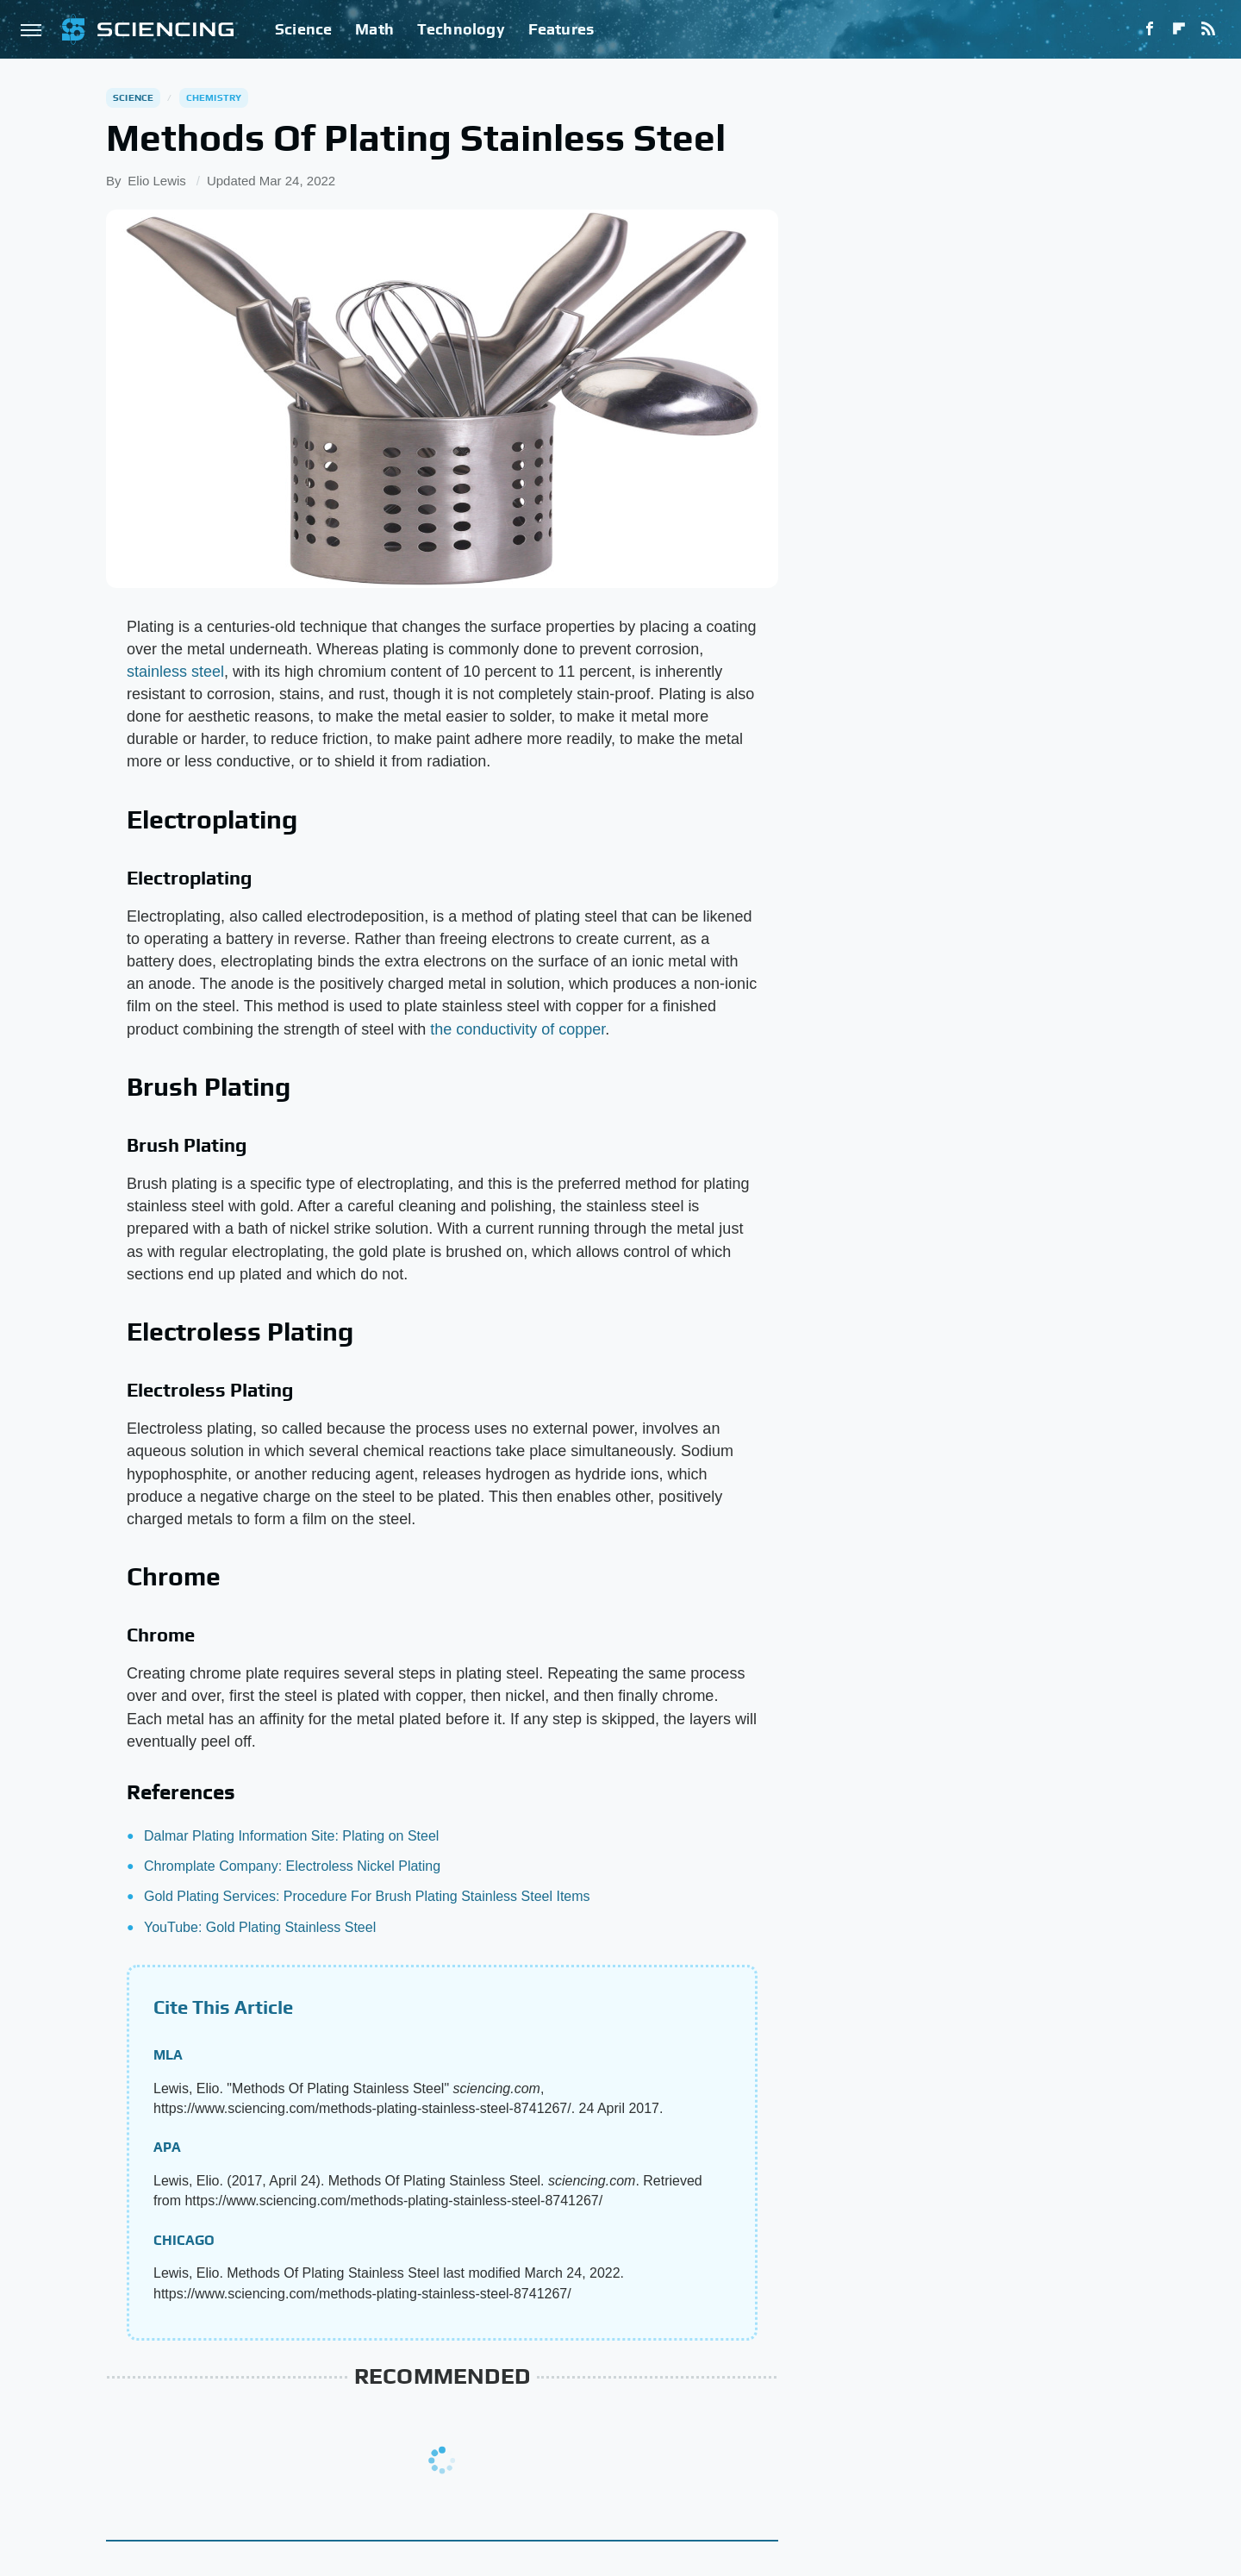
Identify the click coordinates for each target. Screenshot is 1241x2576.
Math (374, 29)
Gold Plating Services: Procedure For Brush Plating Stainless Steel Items (367, 1896)
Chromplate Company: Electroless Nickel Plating (292, 1866)
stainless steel (175, 671)
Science (303, 29)
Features (561, 29)
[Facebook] (1150, 29)
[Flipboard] (1179, 29)
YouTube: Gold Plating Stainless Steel (260, 1927)
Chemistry (214, 97)
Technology (461, 29)
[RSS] (1208, 29)
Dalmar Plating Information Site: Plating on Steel (291, 1836)
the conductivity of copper (517, 1029)
